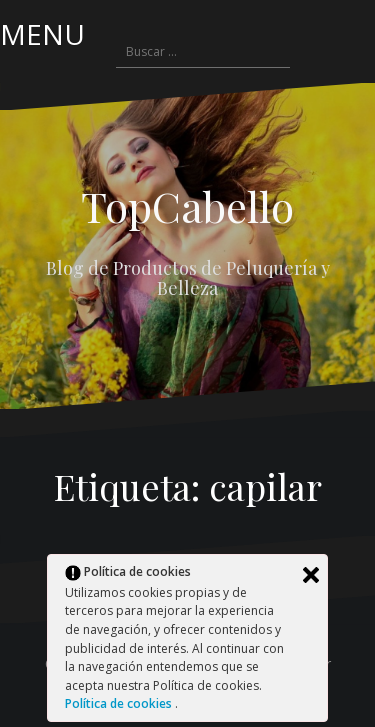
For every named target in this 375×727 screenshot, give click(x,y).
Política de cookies (120, 703)
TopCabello (187, 206)
